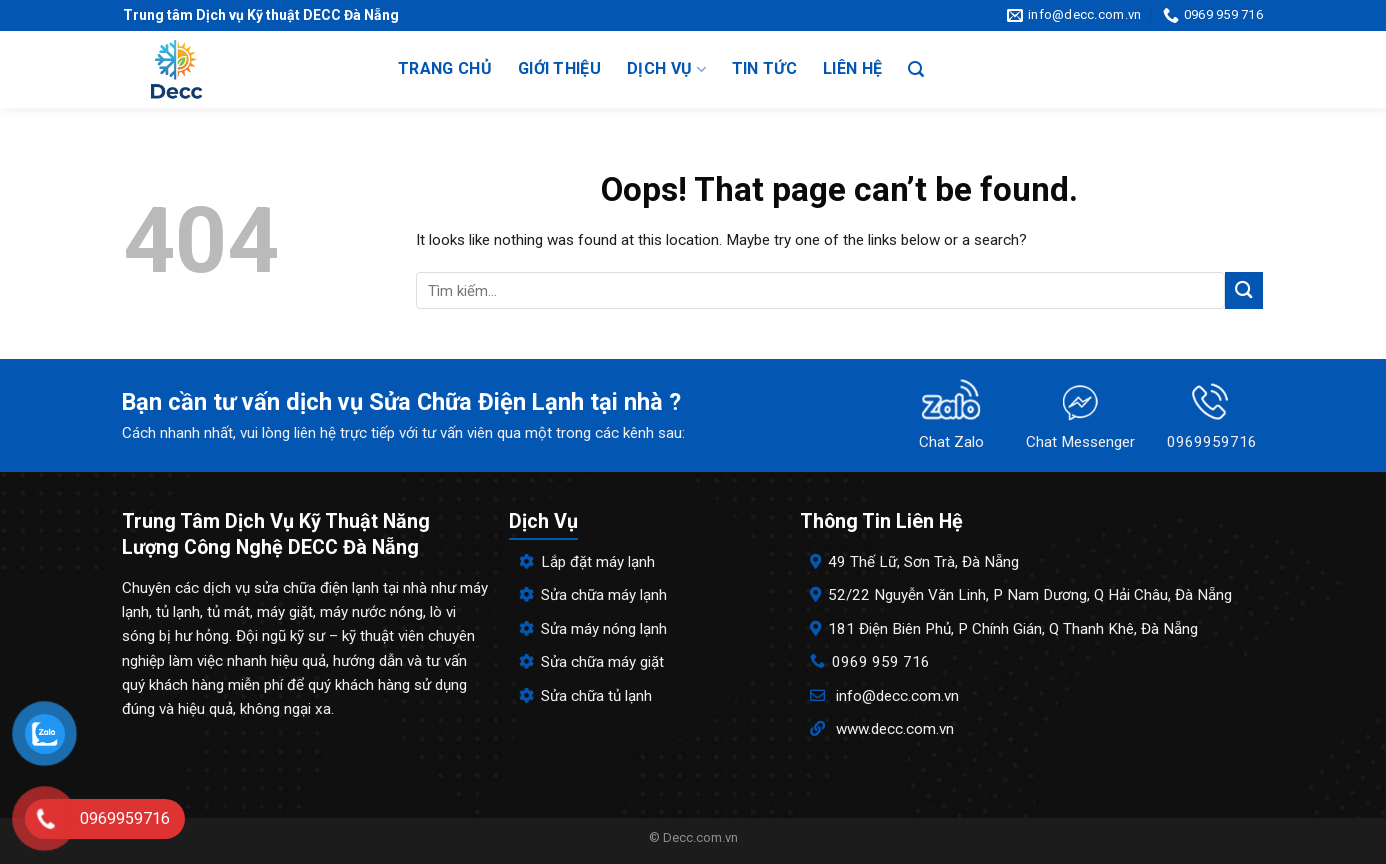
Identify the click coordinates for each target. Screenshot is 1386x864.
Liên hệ (852, 68)
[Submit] (1244, 290)
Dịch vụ (666, 69)
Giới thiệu (559, 68)
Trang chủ (445, 68)
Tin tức (764, 68)
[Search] (916, 69)
